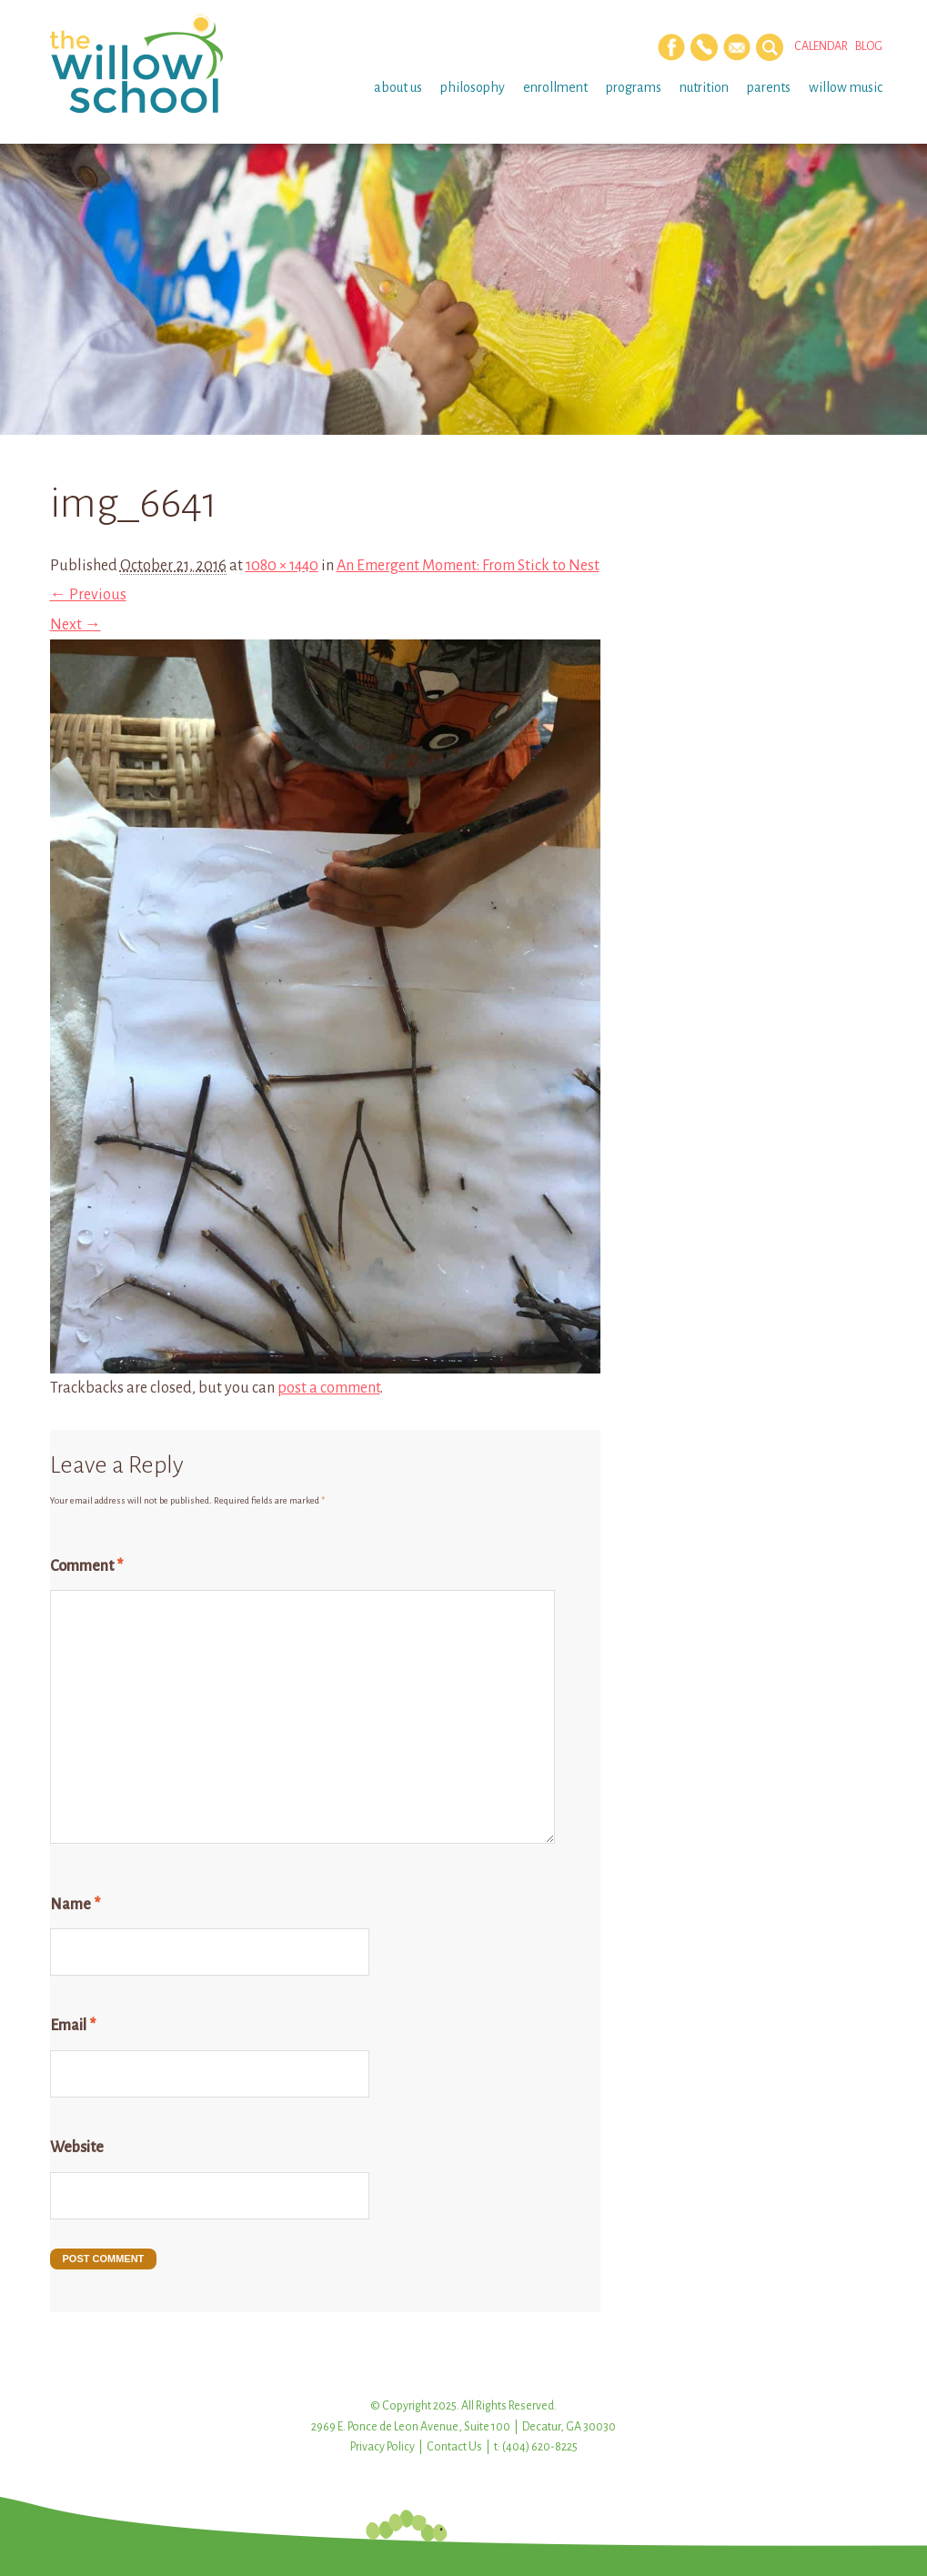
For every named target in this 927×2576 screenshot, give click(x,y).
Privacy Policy (382, 2446)
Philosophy (472, 87)
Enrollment (555, 87)
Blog (868, 46)
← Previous (88, 595)
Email (73, 2026)
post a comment (328, 1388)
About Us (398, 87)
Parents (769, 87)
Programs (633, 87)
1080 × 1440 (282, 566)
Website (77, 2147)
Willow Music (845, 87)
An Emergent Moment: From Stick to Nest (468, 566)
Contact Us (454, 2446)
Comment (86, 1566)
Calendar (821, 46)
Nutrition (704, 87)
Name (75, 1905)
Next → (75, 625)
